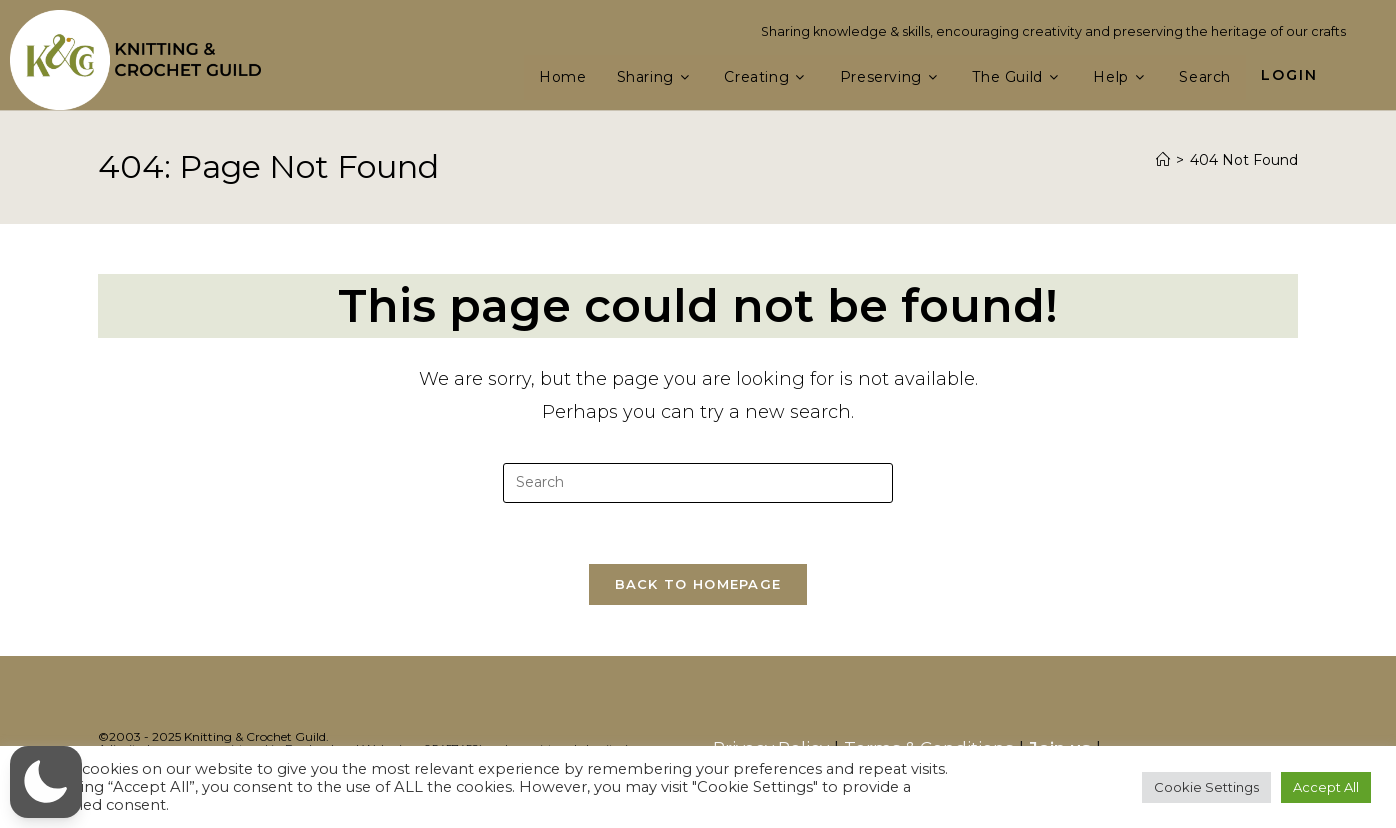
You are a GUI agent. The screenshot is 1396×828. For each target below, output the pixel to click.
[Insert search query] (698, 483)
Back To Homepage (698, 584)
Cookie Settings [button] (1206, 787)
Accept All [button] (1326, 787)
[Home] (1163, 160)
